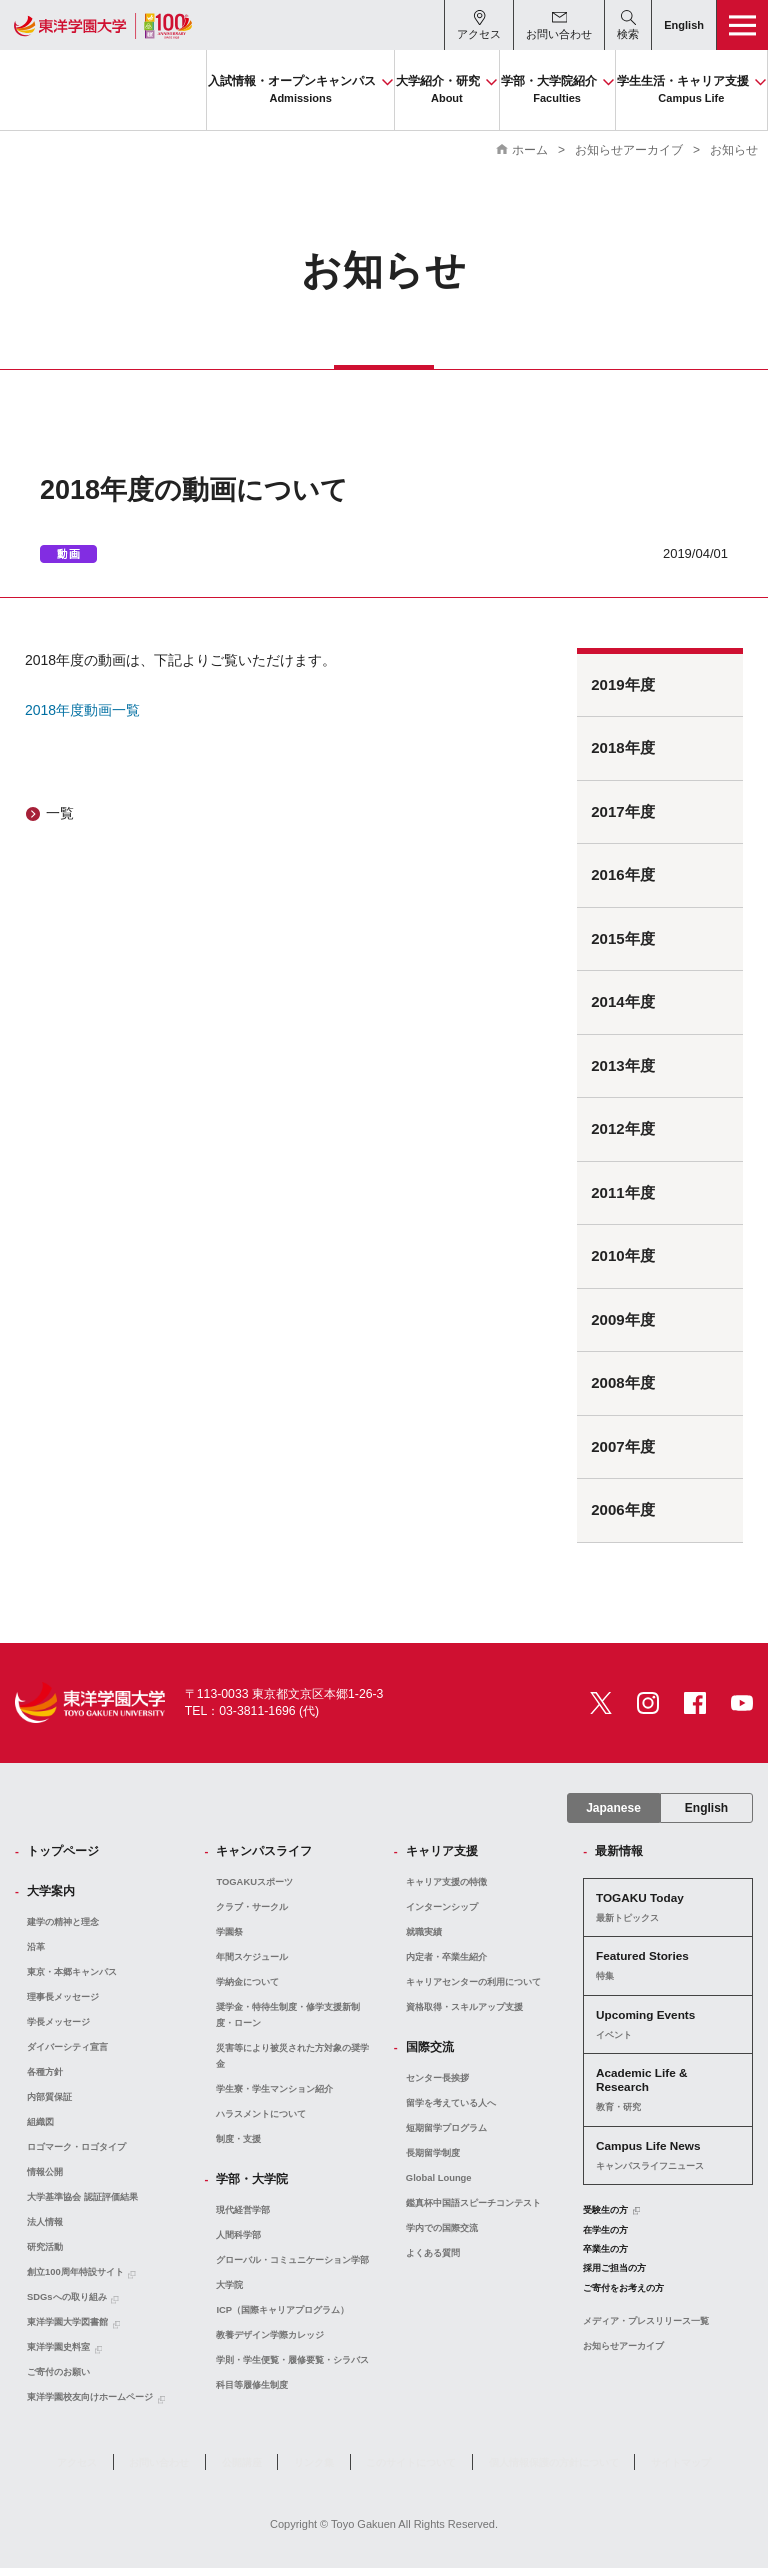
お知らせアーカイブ (629, 150)
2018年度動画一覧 (82, 710)
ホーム (530, 150)
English (706, 1808)
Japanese (613, 1808)
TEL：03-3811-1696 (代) (252, 1711)
